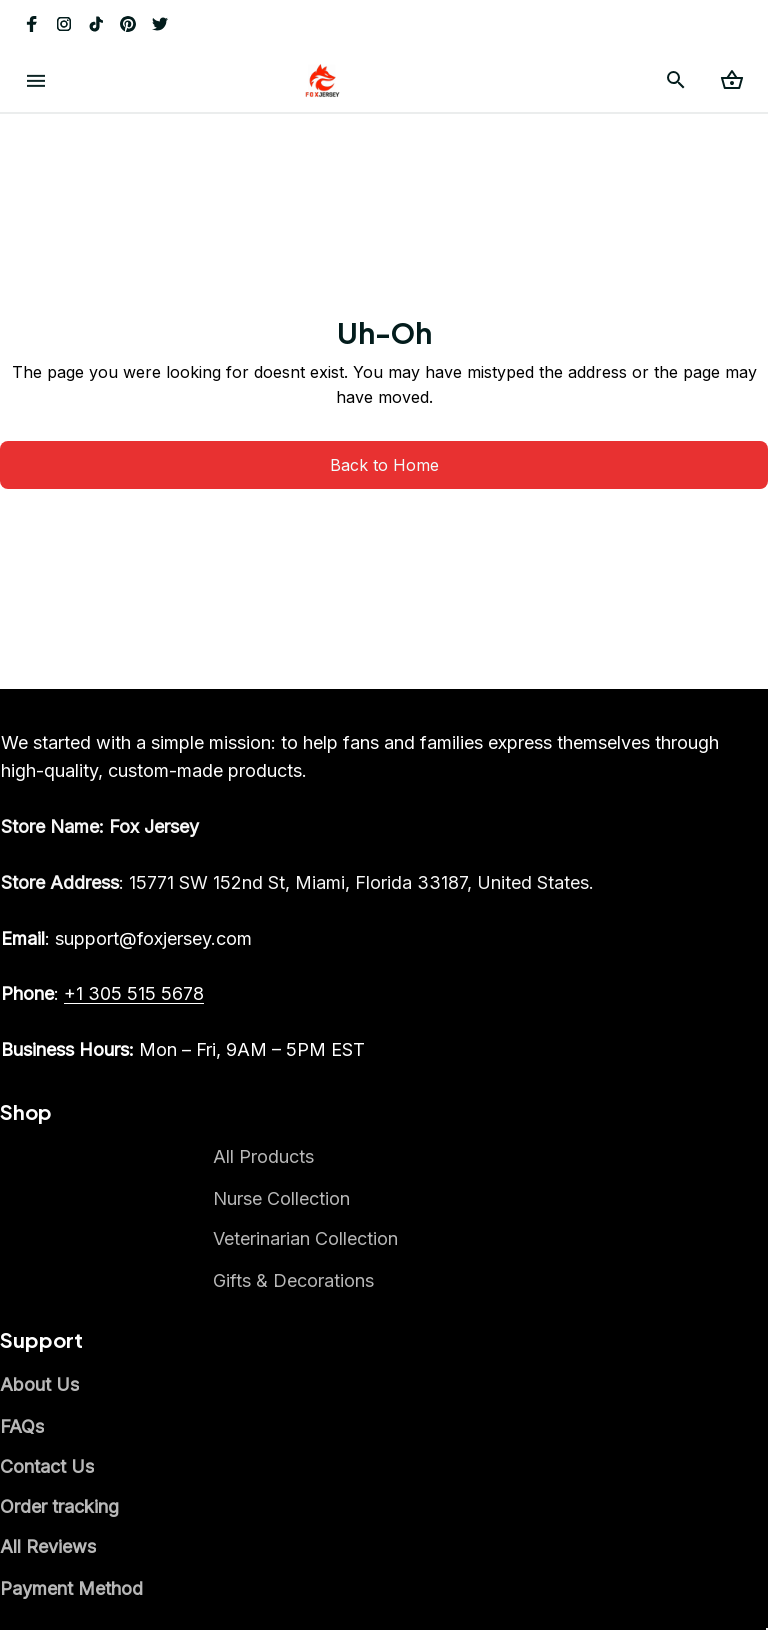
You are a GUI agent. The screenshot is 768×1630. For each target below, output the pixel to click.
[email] (126, 939)
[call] (134, 994)
